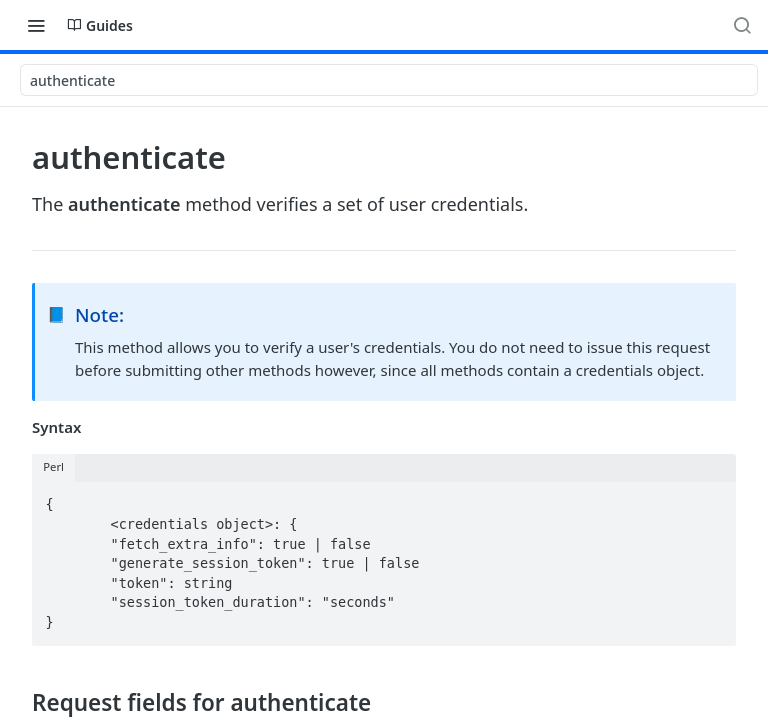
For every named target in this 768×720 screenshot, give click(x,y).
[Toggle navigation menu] (36, 25)
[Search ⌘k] (742, 25)
